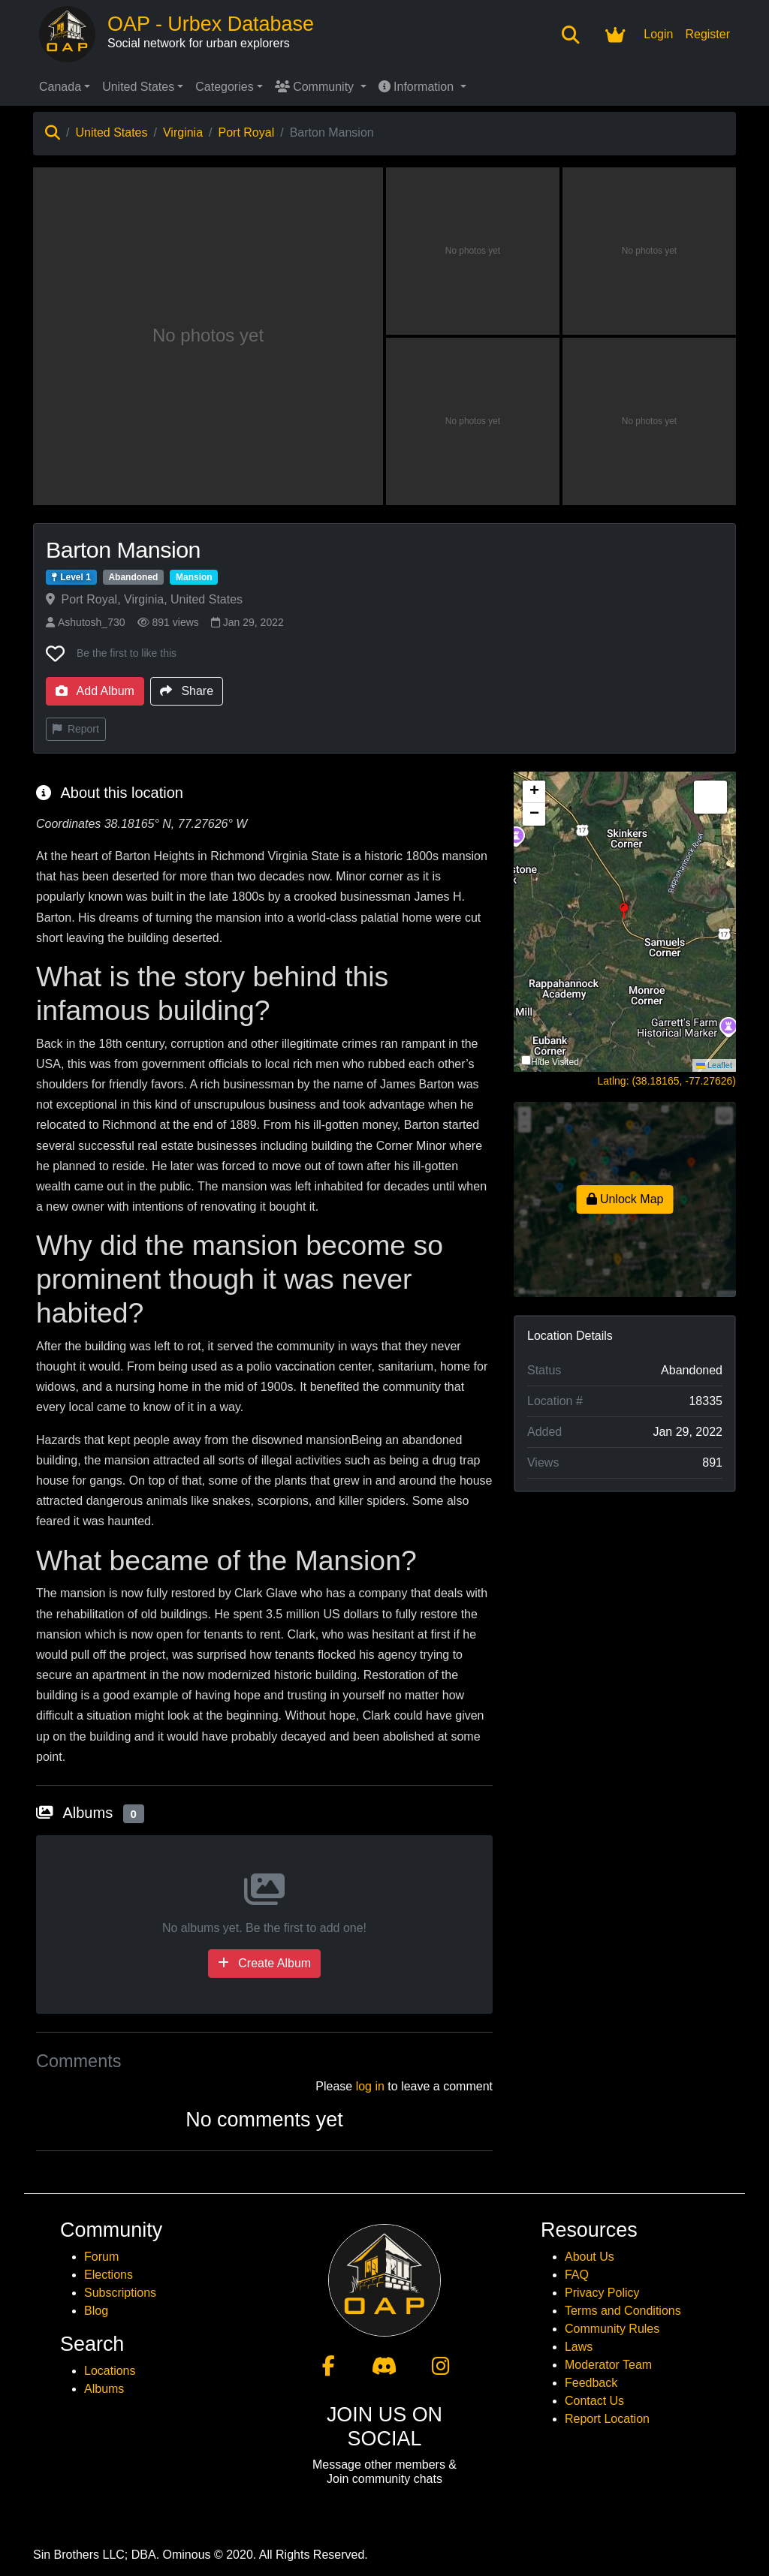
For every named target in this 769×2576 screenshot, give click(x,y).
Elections (108, 2274)
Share (186, 691)
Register (707, 34)
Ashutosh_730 (85, 622)
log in (370, 2086)
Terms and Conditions (623, 2310)
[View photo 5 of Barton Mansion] (649, 421)
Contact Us (594, 2400)
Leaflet (714, 1065)
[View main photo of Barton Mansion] (208, 336)
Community (316, 86)
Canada (60, 86)
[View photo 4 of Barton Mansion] (472, 421)
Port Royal (247, 132)
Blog (96, 2310)
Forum (101, 2256)
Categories (224, 86)
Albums (104, 2388)
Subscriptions (120, 2292)
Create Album (264, 1963)
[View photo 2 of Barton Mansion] (472, 251)
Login (658, 34)
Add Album (95, 691)
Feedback (591, 2382)
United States (138, 86)
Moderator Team (608, 2364)
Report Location (607, 2418)
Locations (110, 2370)
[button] (624, 922)
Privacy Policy (602, 2292)
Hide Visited (555, 1062)
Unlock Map (625, 1199)
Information (417, 86)
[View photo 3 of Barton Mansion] (649, 251)
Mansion (194, 577)
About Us (589, 2256)
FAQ (577, 2274)
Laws (579, 2346)
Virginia (183, 132)
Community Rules (612, 2328)
